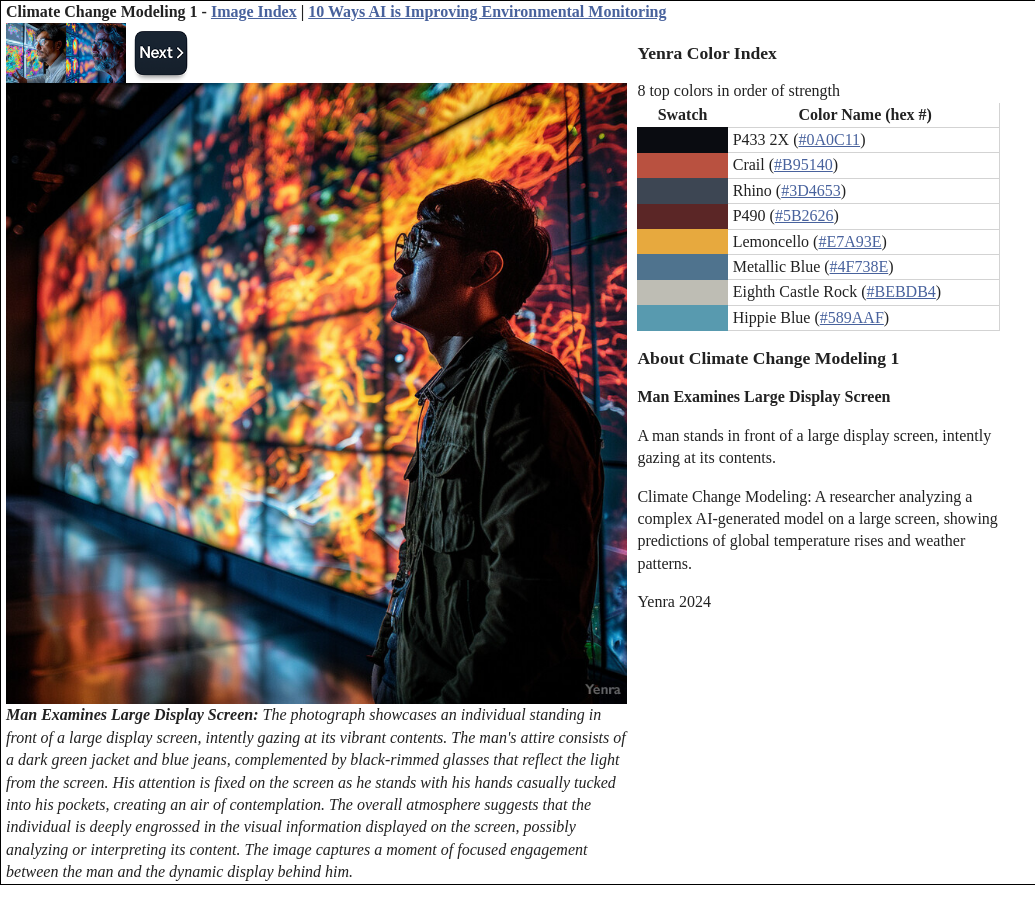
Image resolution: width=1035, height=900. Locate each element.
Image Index (254, 11)
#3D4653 (811, 190)
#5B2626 (804, 215)
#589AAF (852, 317)
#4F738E (859, 266)
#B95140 (803, 164)
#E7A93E (849, 241)
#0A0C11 (829, 139)
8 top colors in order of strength (738, 90)
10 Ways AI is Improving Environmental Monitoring (487, 11)
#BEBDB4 (900, 291)
